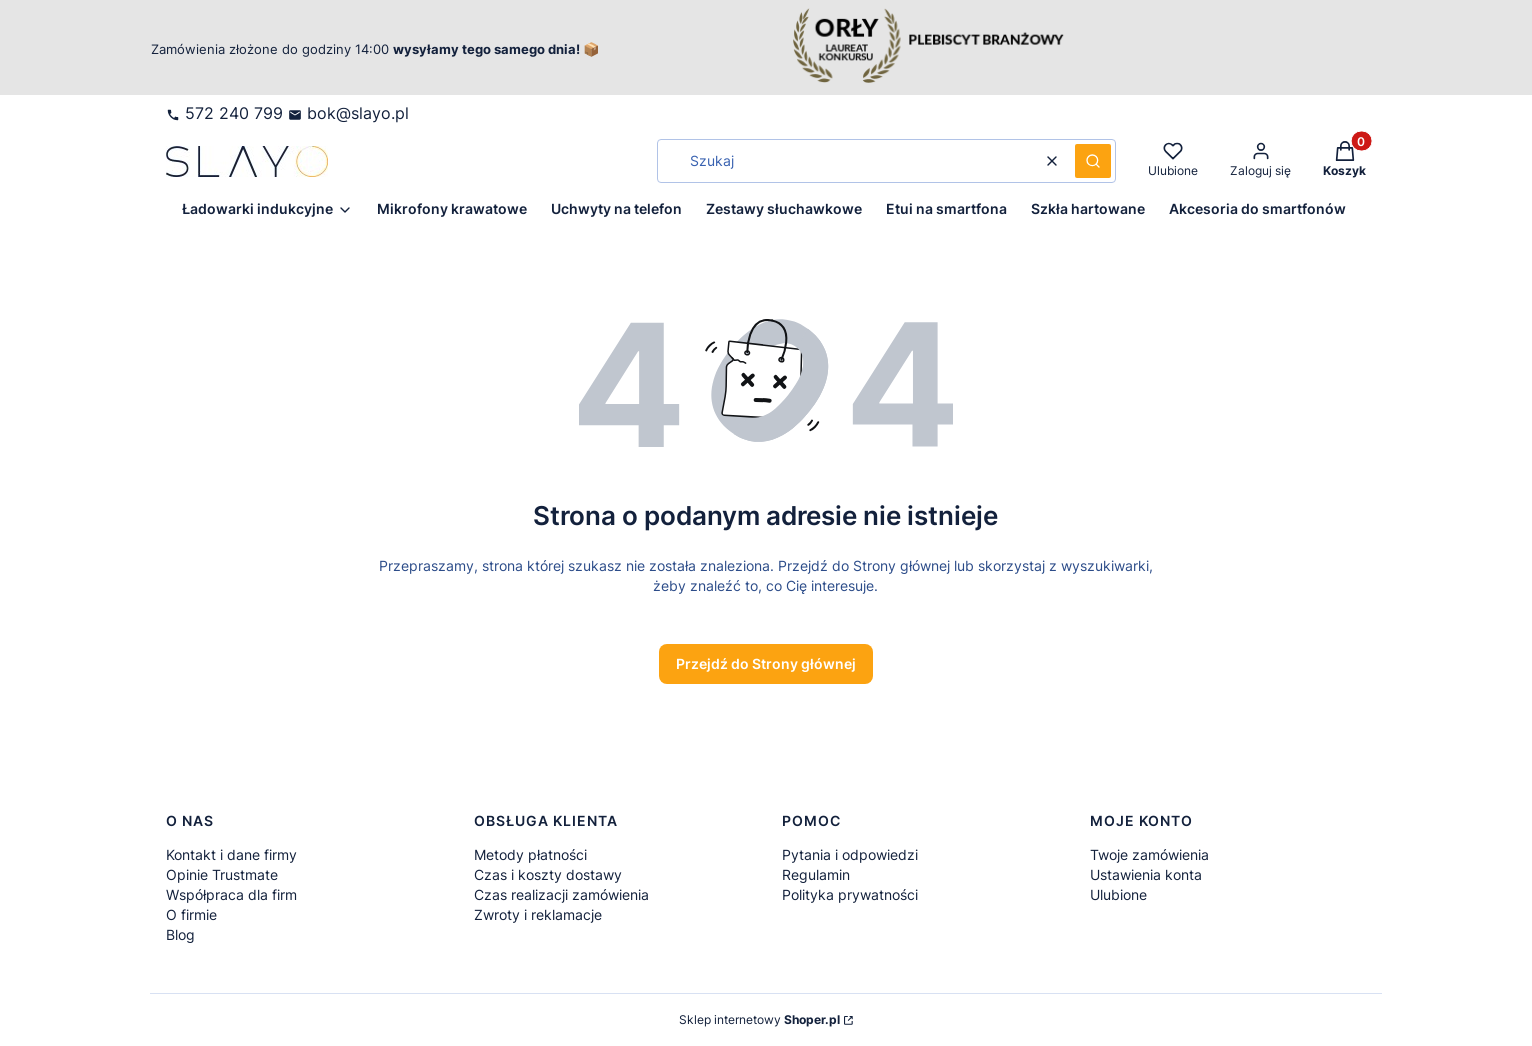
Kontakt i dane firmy (231, 854)
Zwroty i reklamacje (538, 914)
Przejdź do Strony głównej (766, 663)
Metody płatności (530, 854)
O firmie (191, 914)
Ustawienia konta (1146, 874)
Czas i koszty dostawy (548, 874)
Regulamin (816, 874)
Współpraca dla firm (231, 894)
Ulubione (1118, 894)
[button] (1093, 161)
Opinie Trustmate (222, 874)
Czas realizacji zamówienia (561, 894)
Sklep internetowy (759, 1019)
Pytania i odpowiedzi (850, 854)
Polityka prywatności (850, 894)
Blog (180, 934)
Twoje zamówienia (1149, 854)
